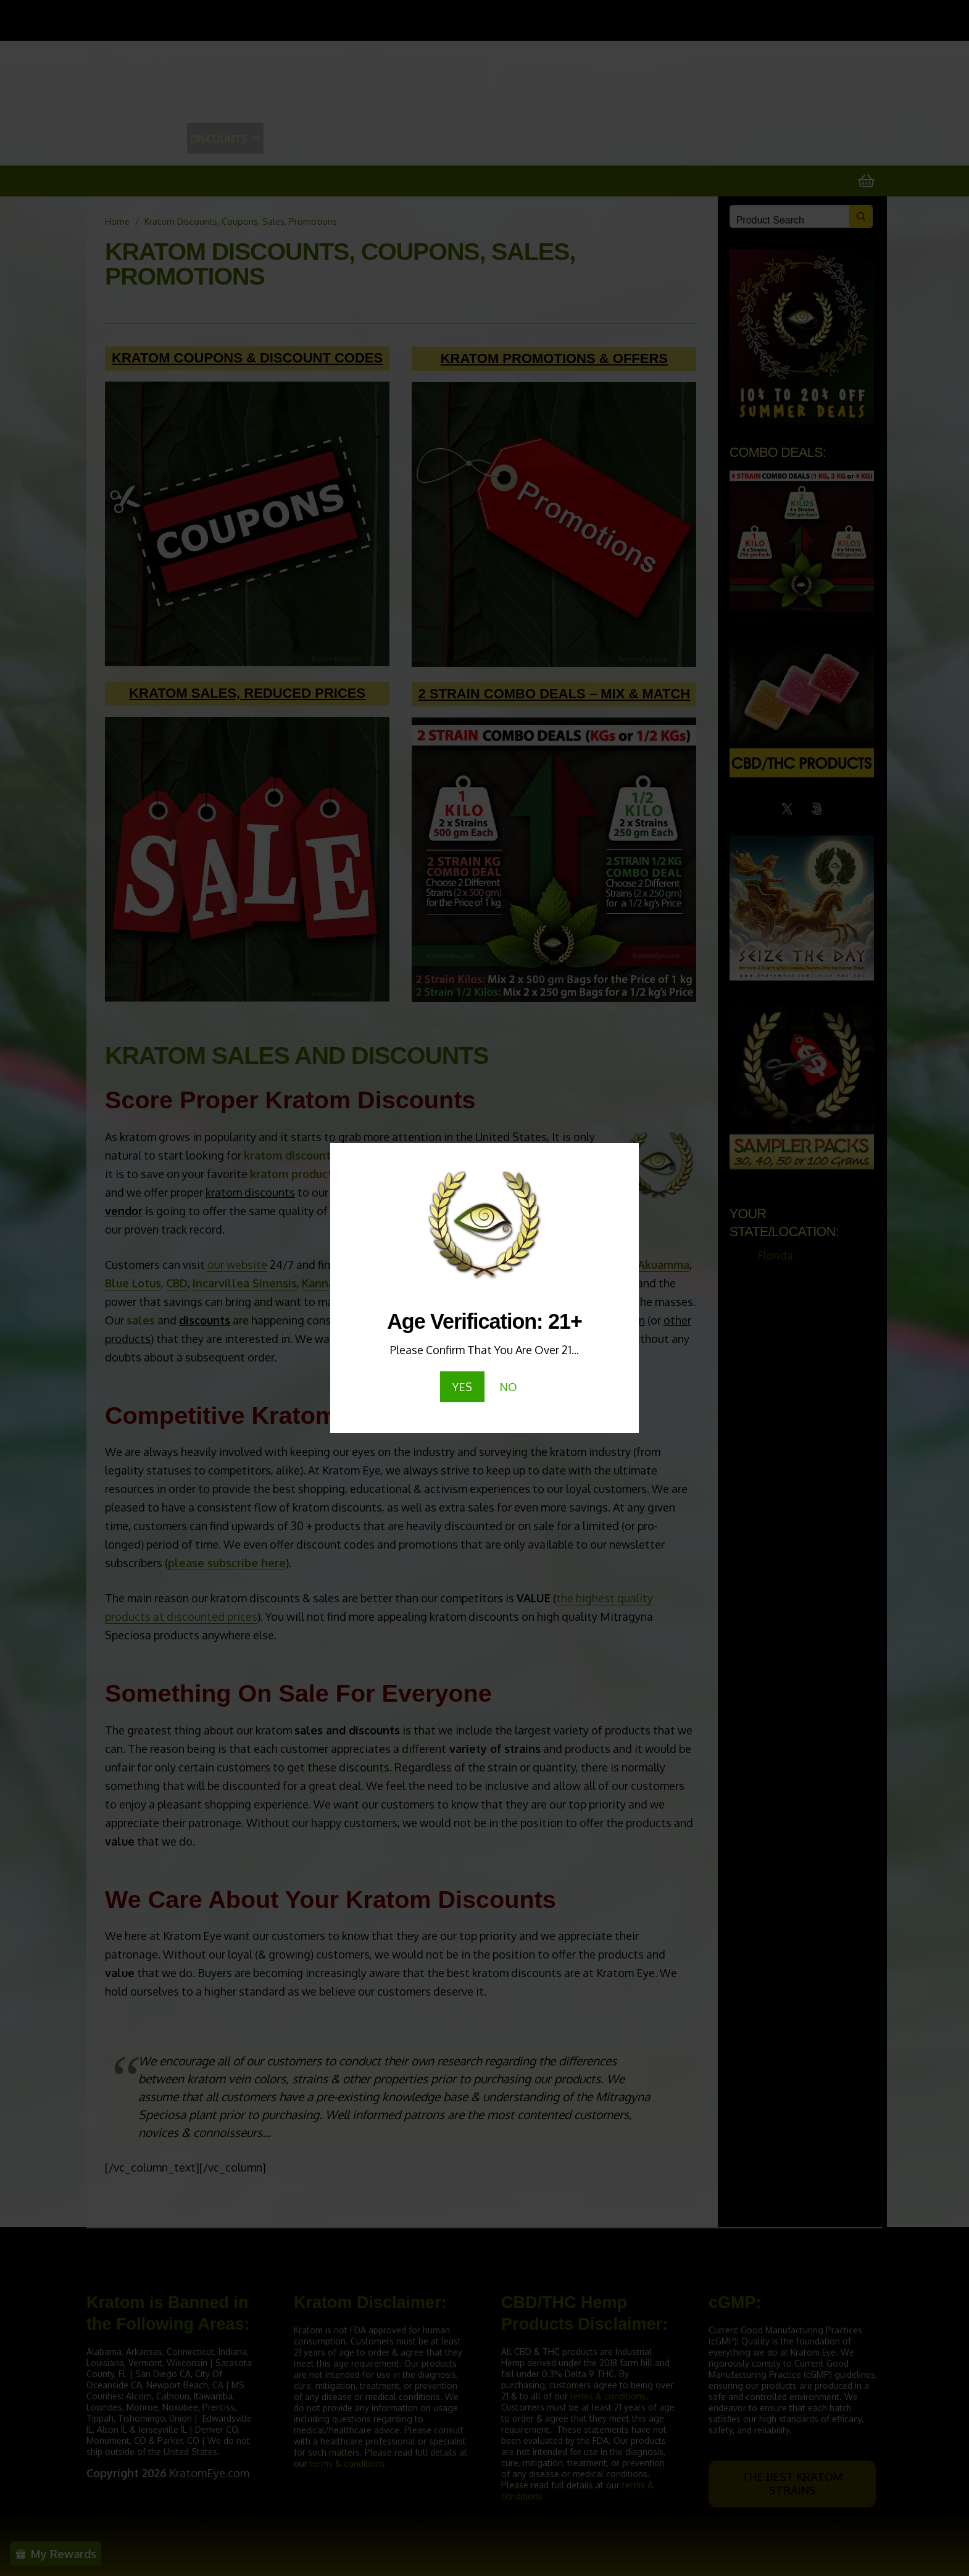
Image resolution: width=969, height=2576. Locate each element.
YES (462, 1387)
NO (508, 1387)
